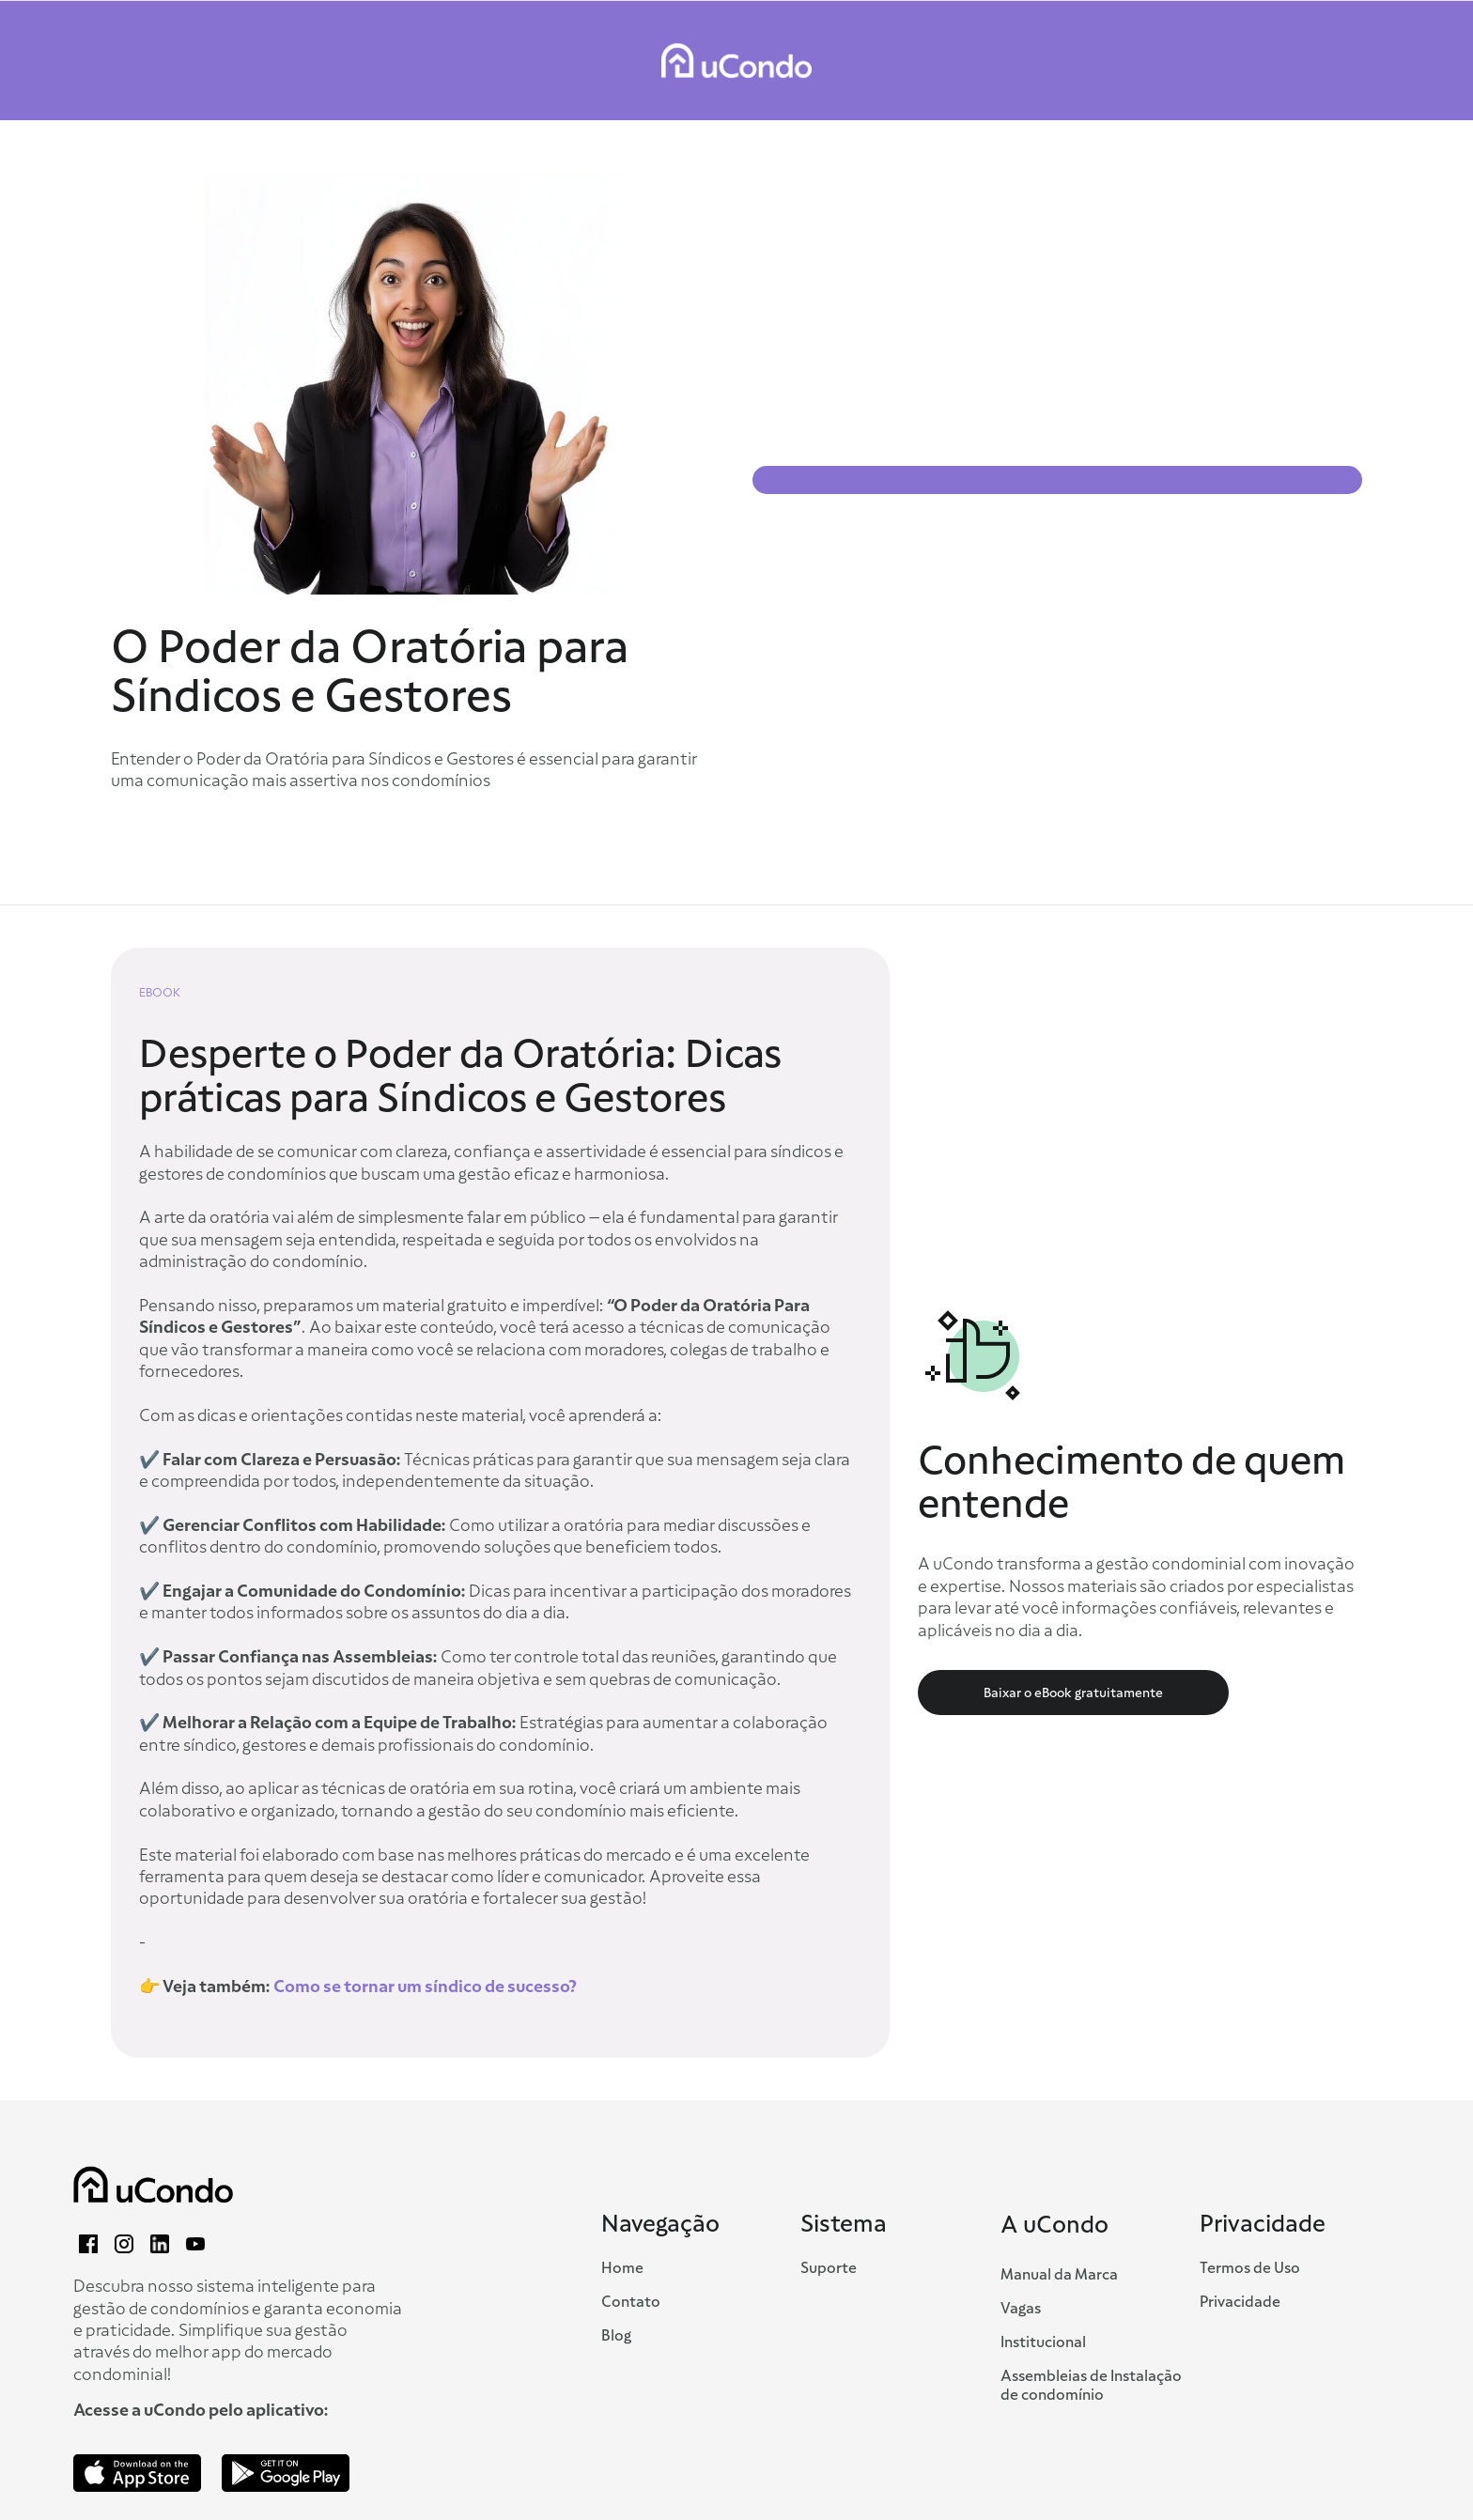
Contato (630, 2302)
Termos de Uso (1250, 2268)
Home (622, 2268)
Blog (616, 2336)
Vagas (1020, 2308)
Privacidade (1240, 2302)
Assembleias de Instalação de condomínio (1091, 2385)
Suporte (828, 2268)
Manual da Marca (1059, 2274)
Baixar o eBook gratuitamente (1073, 1692)
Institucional (1043, 2342)
